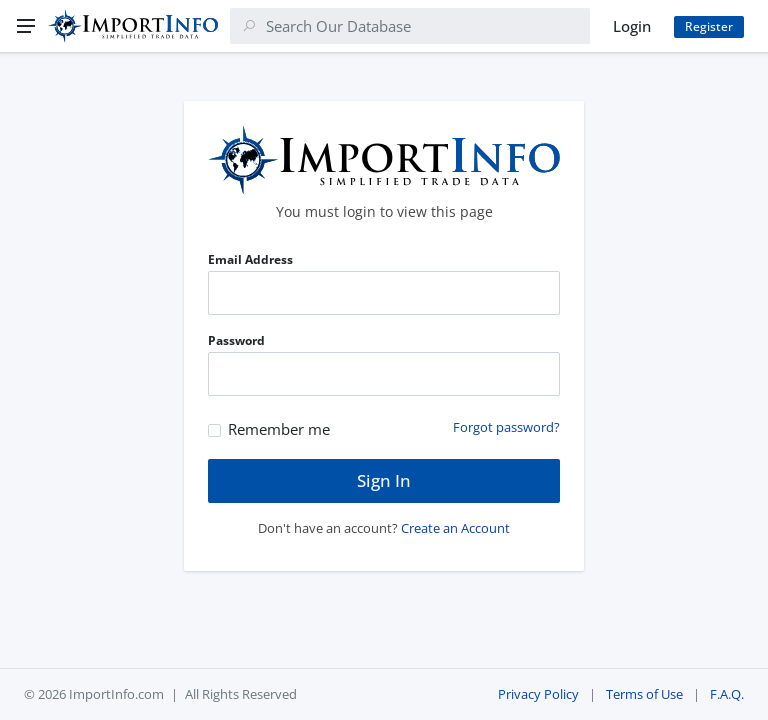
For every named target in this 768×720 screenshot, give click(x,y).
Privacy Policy (538, 694)
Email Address (250, 259)
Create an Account (455, 528)
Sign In (384, 480)
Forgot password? (506, 427)
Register (709, 26)
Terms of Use (644, 694)
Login (632, 26)
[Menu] (26, 26)
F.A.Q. (727, 694)
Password (236, 340)
